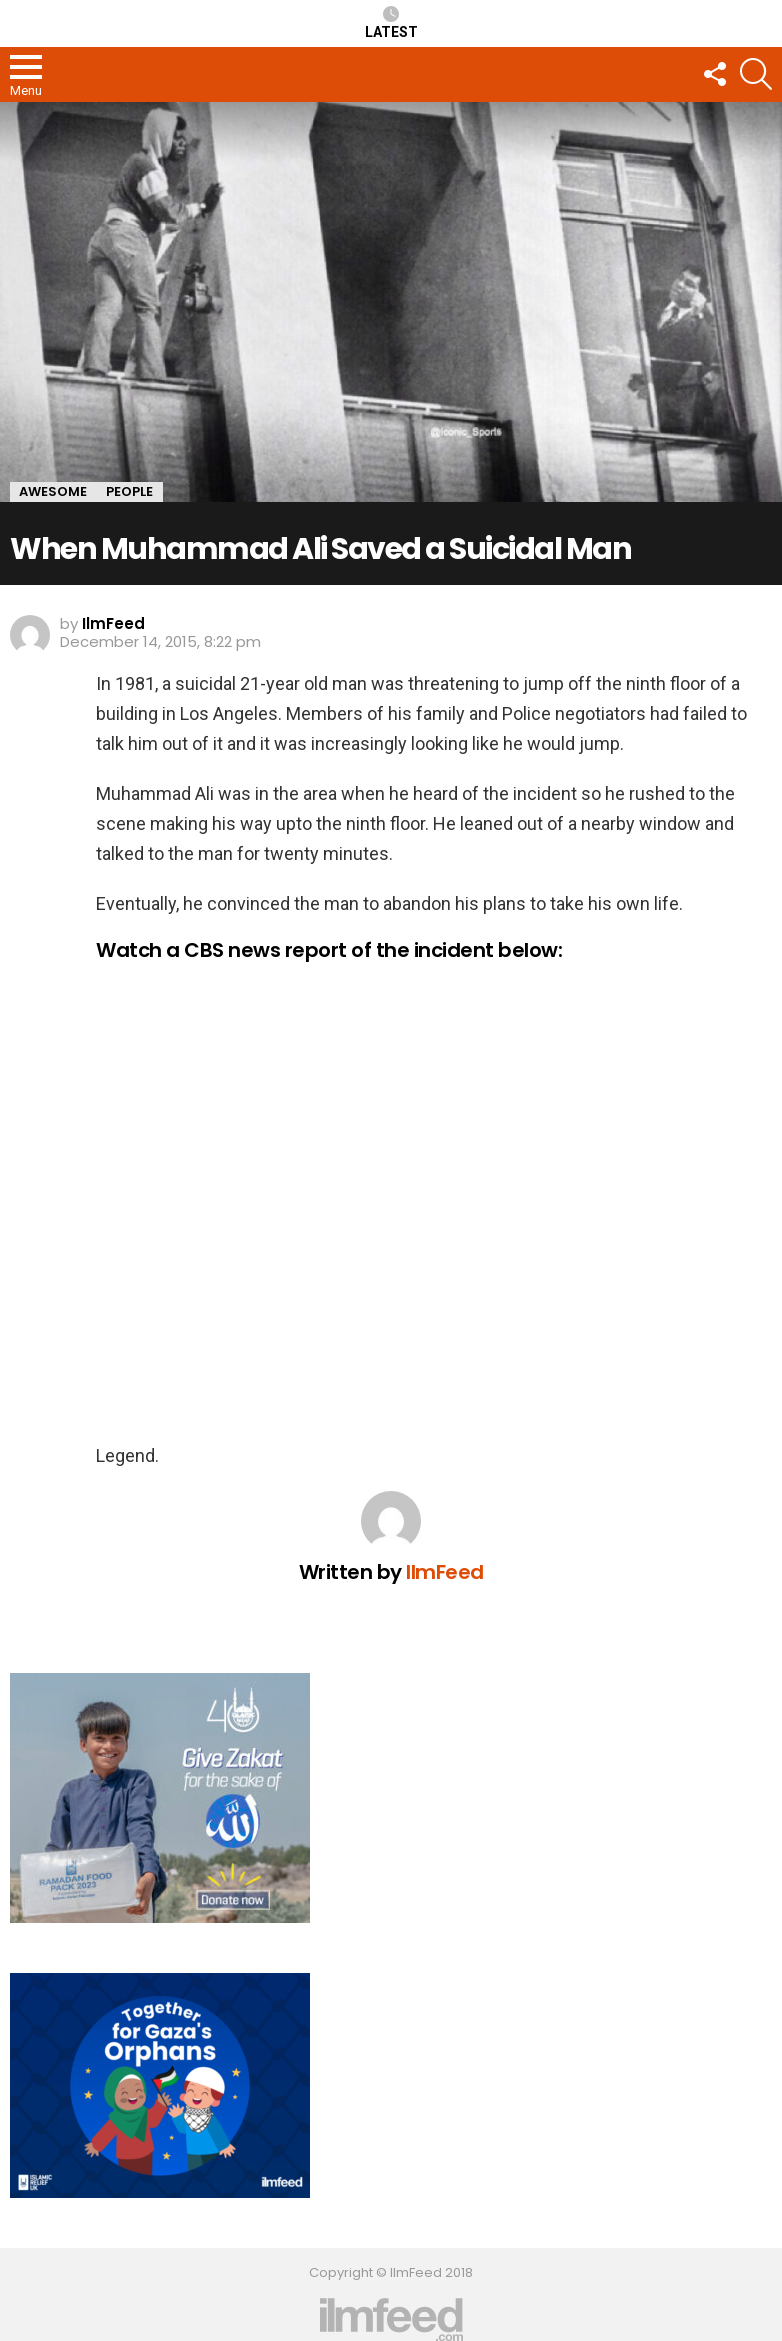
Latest (391, 23)
